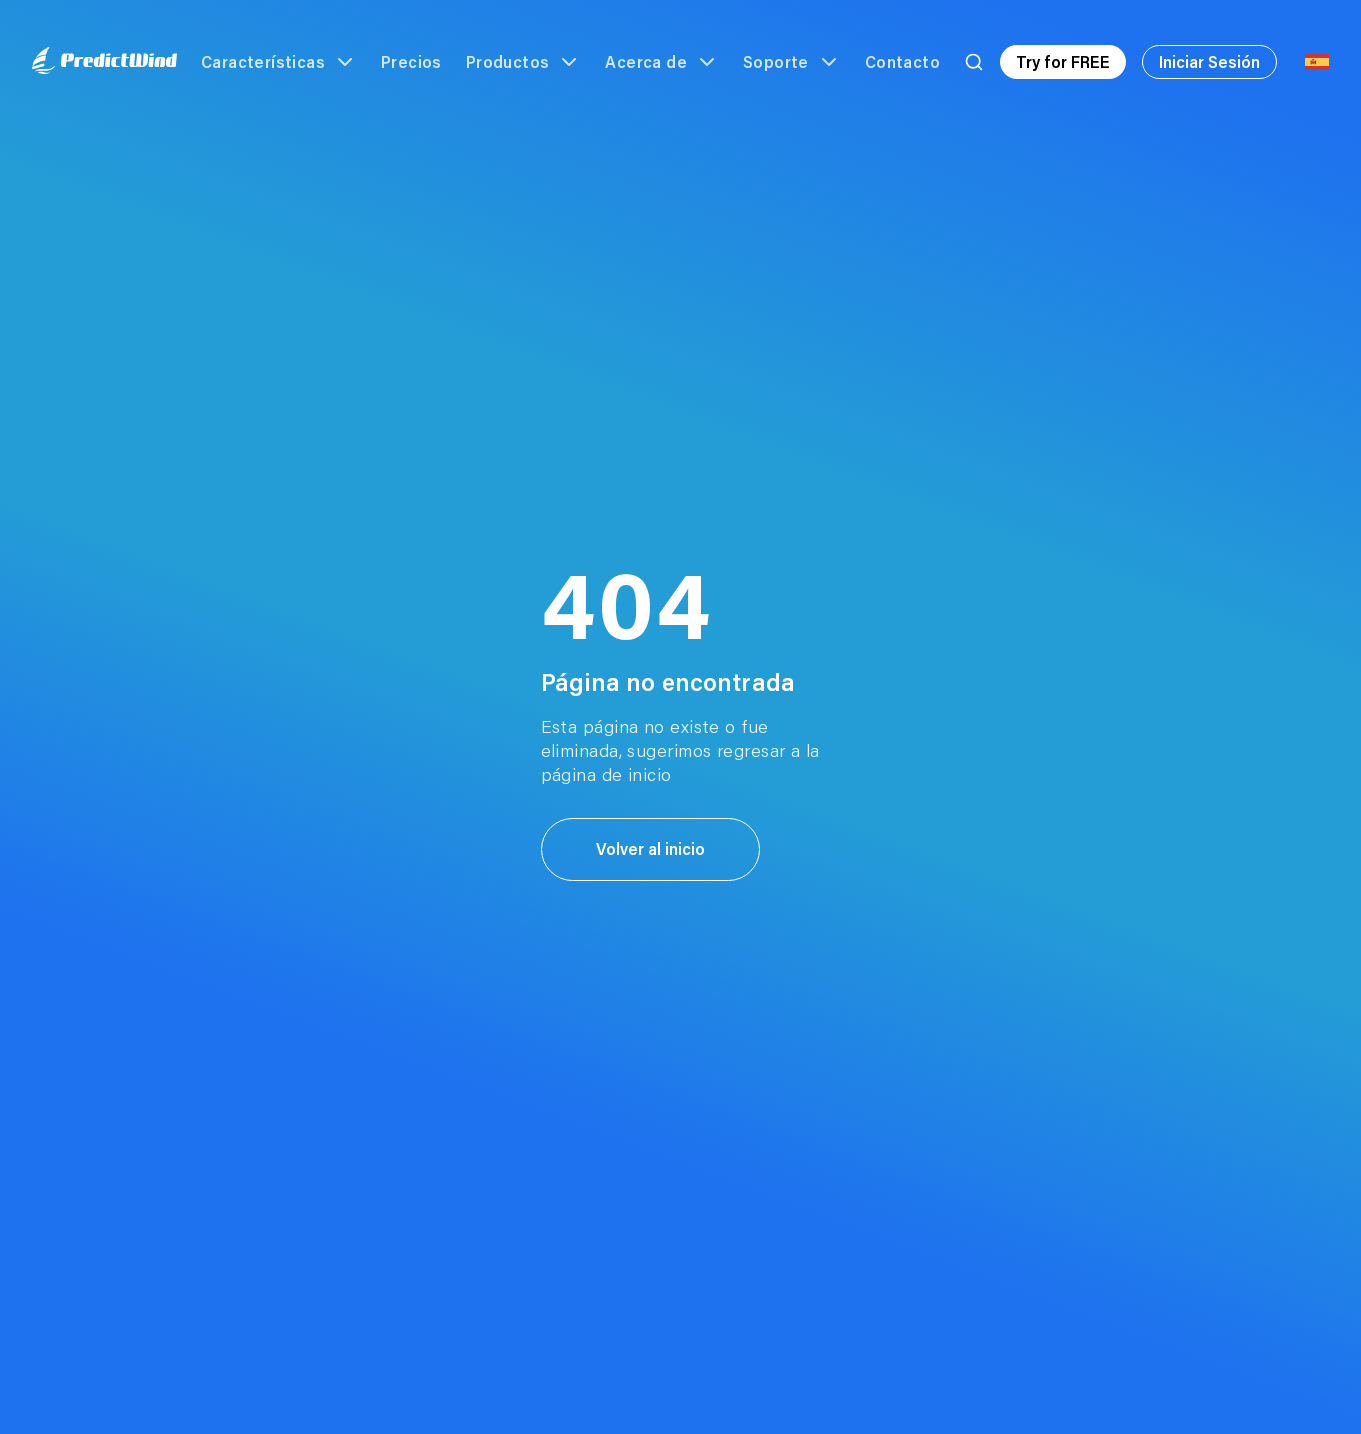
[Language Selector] (1317, 62)
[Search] (974, 62)
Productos (524, 62)
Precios (411, 61)
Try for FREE (1063, 61)
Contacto (902, 61)
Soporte (792, 62)
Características (279, 62)
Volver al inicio (650, 848)
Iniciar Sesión (1209, 61)
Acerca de (662, 62)
